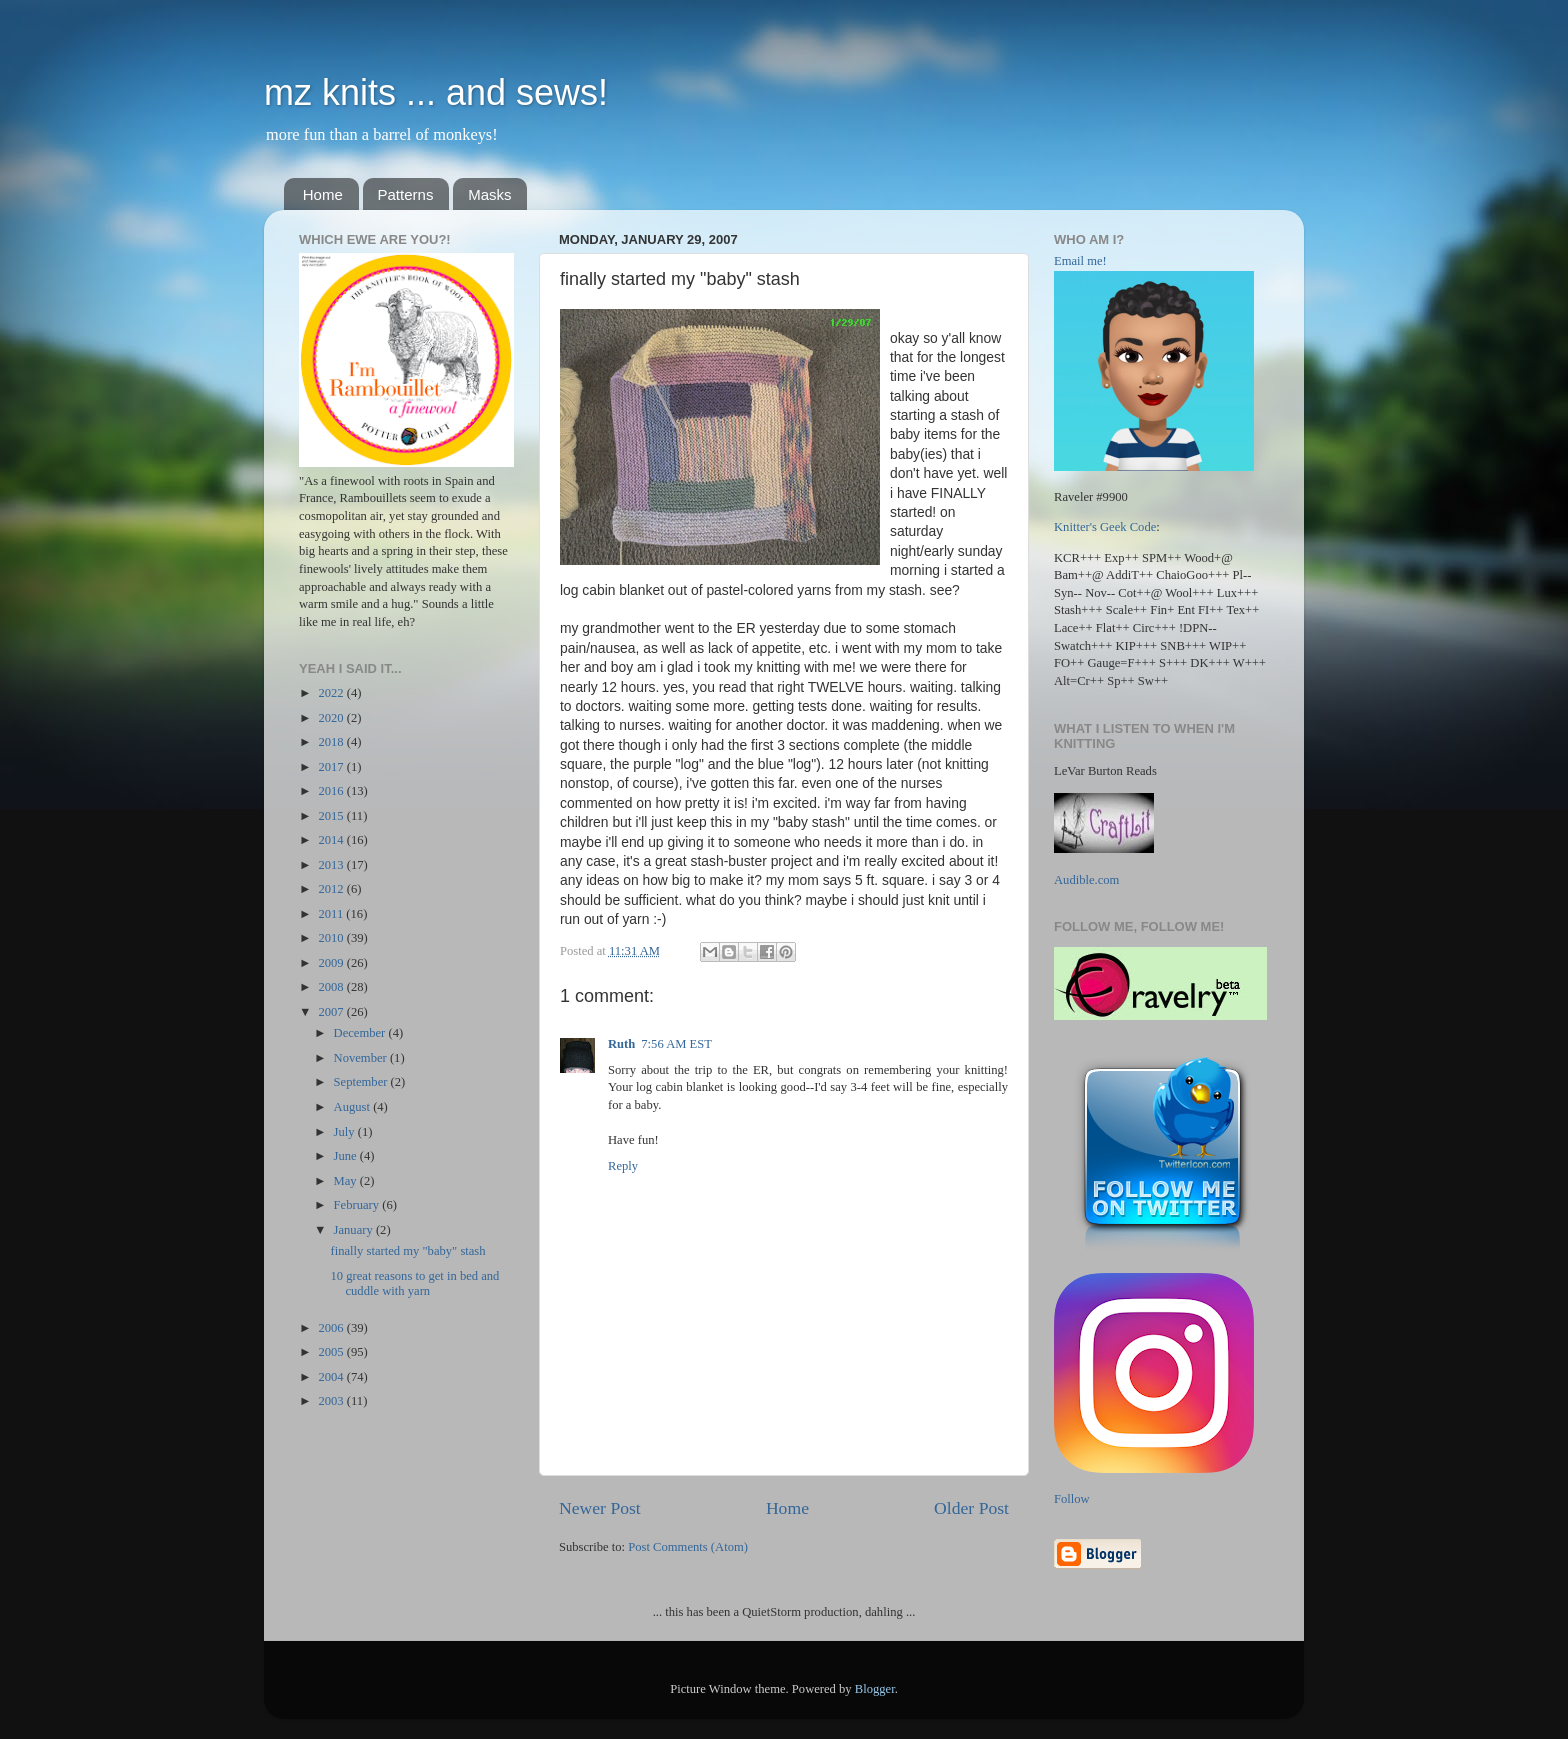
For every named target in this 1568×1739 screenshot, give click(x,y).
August (354, 1107)
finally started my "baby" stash (407, 1251)
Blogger (875, 1689)
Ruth (621, 1044)
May (347, 1181)
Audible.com (1086, 880)
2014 (332, 840)
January (355, 1230)
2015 (332, 816)
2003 (332, 1401)
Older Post (971, 1508)
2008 (332, 987)
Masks (489, 194)
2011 (332, 914)
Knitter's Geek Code (1105, 527)
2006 (332, 1328)
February (358, 1205)
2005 (332, 1352)
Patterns (406, 194)
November (362, 1058)
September (362, 1082)
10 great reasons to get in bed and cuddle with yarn (414, 1283)
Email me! (1080, 261)
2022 (332, 693)
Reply (623, 1166)
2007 (332, 1012)
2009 (332, 963)
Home (323, 194)
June (347, 1156)
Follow (1072, 1499)
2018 (332, 742)
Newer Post (600, 1508)
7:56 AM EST (676, 1044)
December (361, 1033)
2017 (332, 767)
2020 (332, 718)
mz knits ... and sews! (436, 92)
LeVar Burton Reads (1105, 771)
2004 (332, 1377)
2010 (332, 938)
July (346, 1132)
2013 (332, 865)
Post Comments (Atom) (688, 1547)
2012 (332, 889)
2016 (332, 791)
